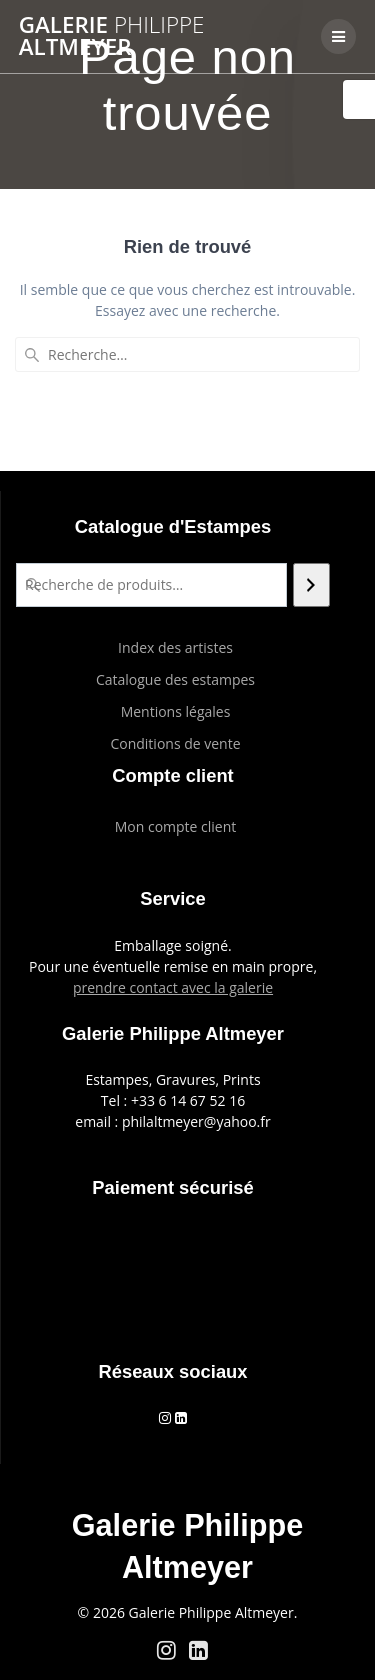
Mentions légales (176, 711)
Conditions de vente (175, 743)
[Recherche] (311, 585)
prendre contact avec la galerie (173, 987)
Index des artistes (175, 647)
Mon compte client (176, 826)
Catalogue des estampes (175, 679)
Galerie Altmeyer (112, 36)
